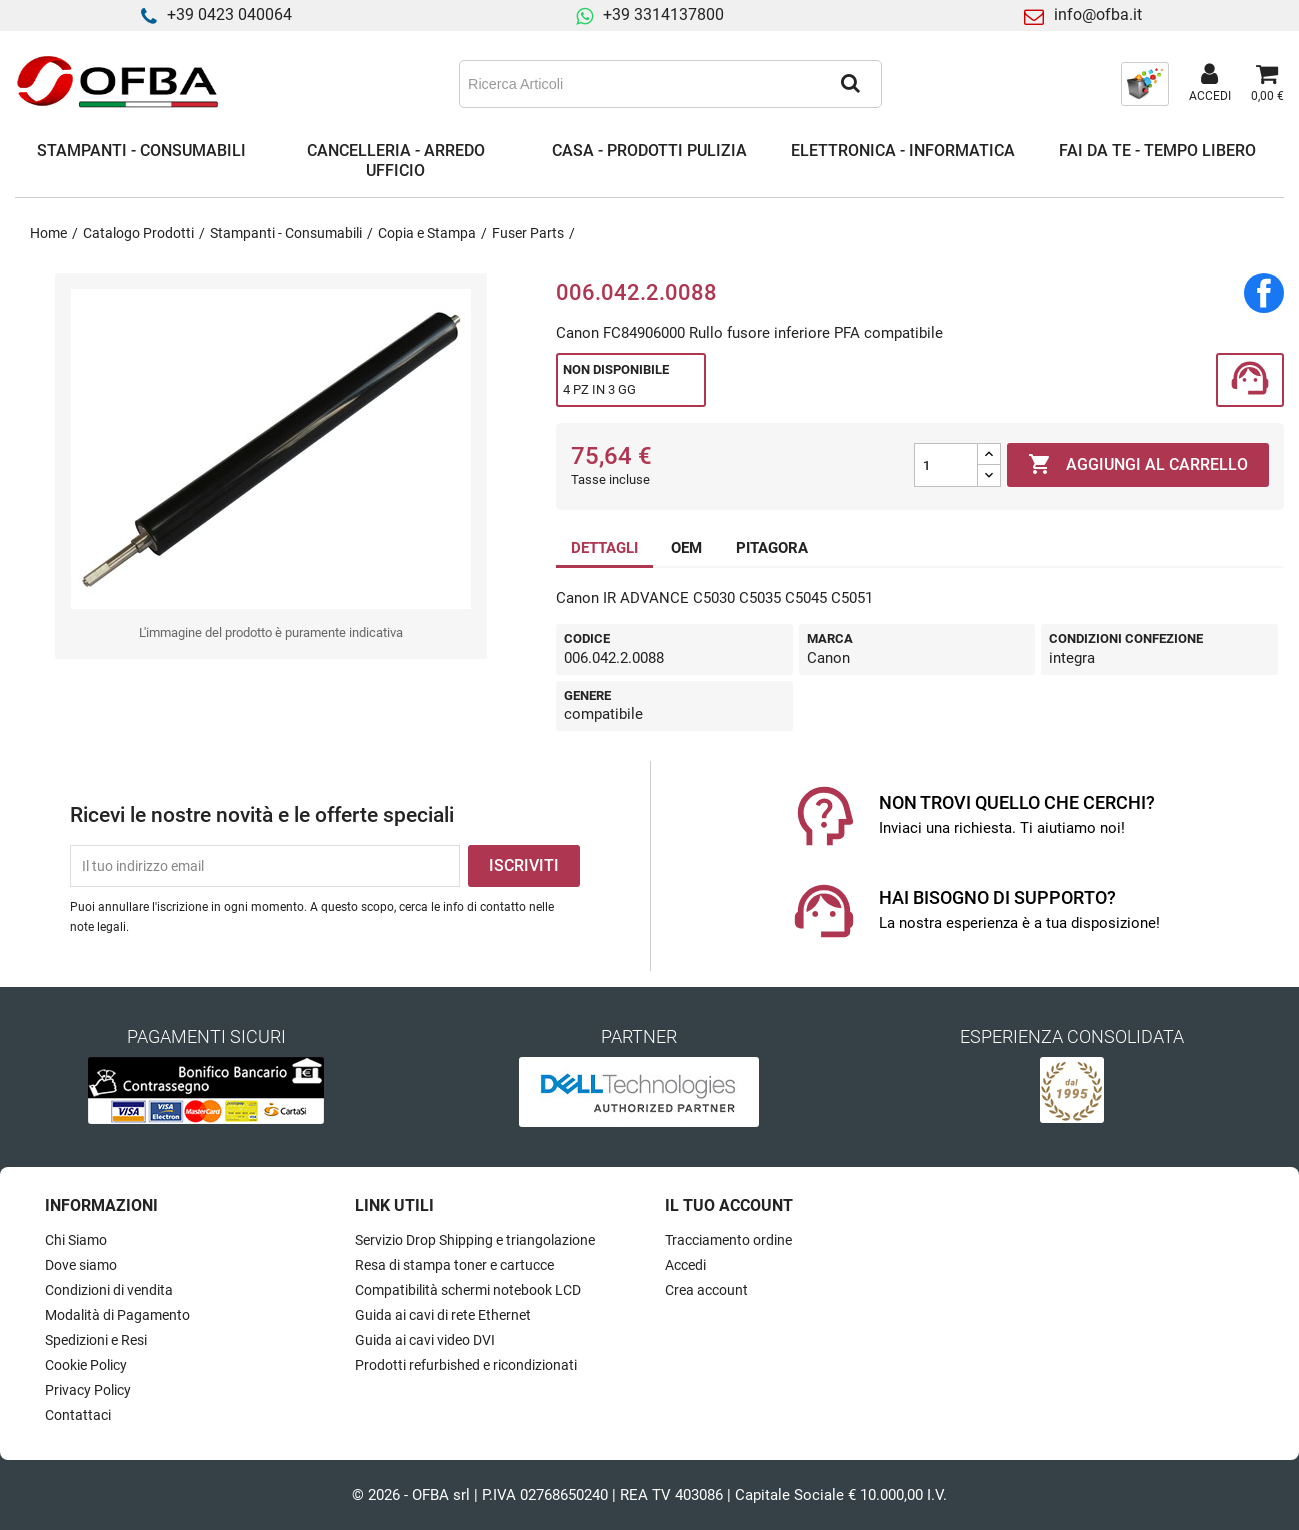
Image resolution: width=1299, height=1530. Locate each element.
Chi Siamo (76, 1240)
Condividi (1264, 293)
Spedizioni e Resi (96, 1340)
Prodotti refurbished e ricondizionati (466, 1365)
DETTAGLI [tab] (604, 548)
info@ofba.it (1098, 14)
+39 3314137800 (663, 14)
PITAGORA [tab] (772, 548)
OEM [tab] (686, 548)
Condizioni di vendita (109, 1290)
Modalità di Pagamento (117, 1315)
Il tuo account (729, 1205)
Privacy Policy (88, 1390)
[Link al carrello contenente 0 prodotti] (1267, 84)
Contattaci (78, 1415)
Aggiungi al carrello (1138, 465)
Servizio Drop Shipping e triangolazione (475, 1240)
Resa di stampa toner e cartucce (454, 1265)
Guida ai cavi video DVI (425, 1340)
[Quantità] (946, 465)
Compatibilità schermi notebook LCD (468, 1290)
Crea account (706, 1290)
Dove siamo (81, 1265)
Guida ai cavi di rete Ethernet (443, 1315)
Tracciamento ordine (728, 1240)
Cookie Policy (86, 1365)
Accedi (685, 1265)
